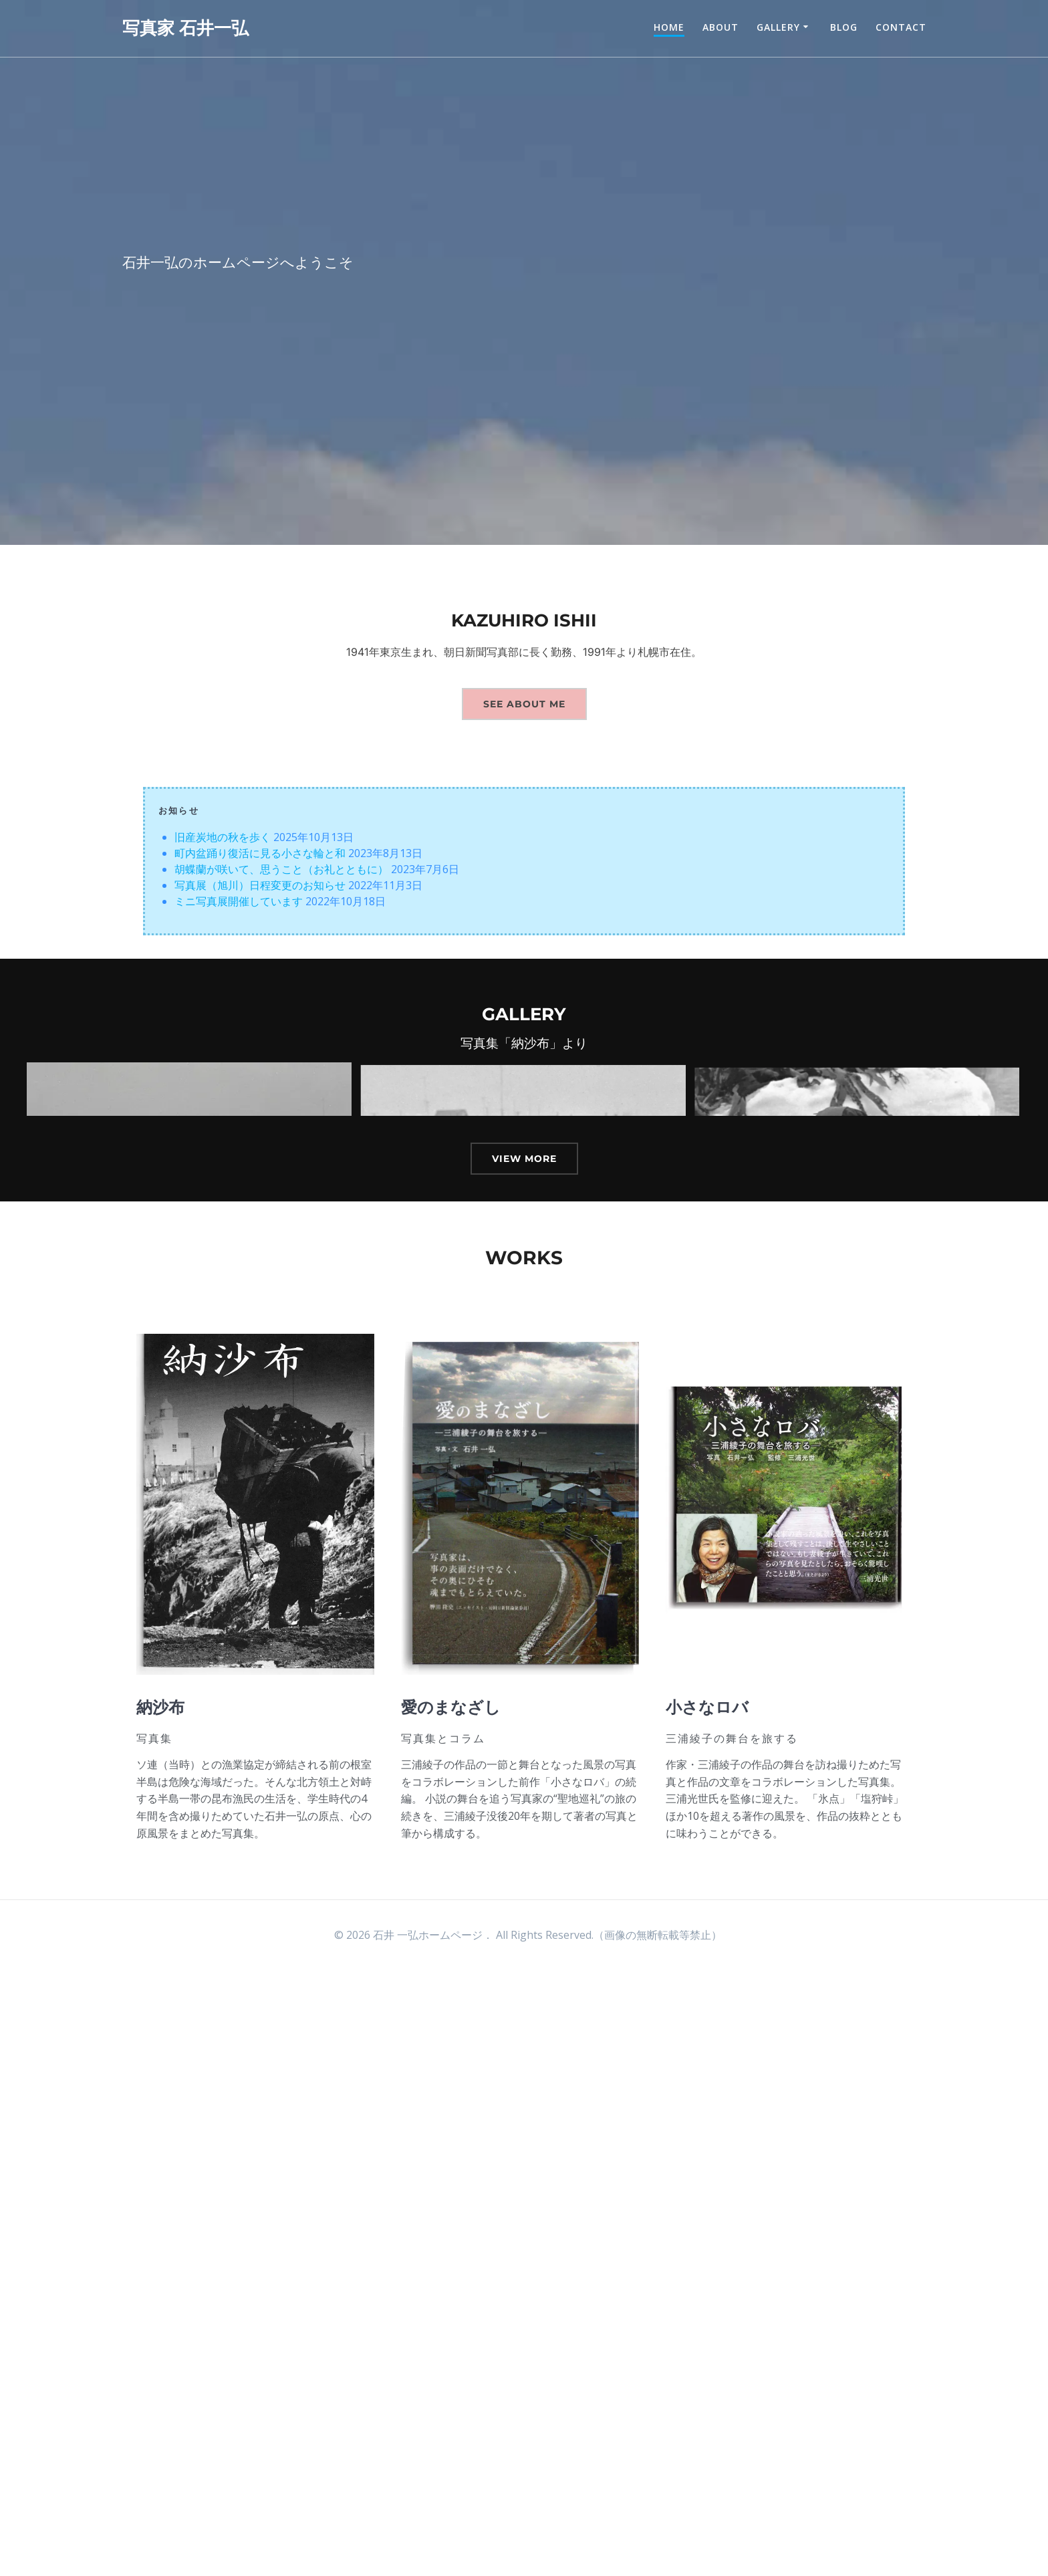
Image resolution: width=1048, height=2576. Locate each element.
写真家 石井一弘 (185, 28)
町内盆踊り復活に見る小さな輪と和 (260, 853)
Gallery (778, 27)
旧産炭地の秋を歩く (222, 837)
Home (669, 27)
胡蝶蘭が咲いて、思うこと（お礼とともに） (281, 869)
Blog (844, 27)
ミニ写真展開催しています (238, 901)
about (720, 27)
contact (901, 27)
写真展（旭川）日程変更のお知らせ (260, 885)
